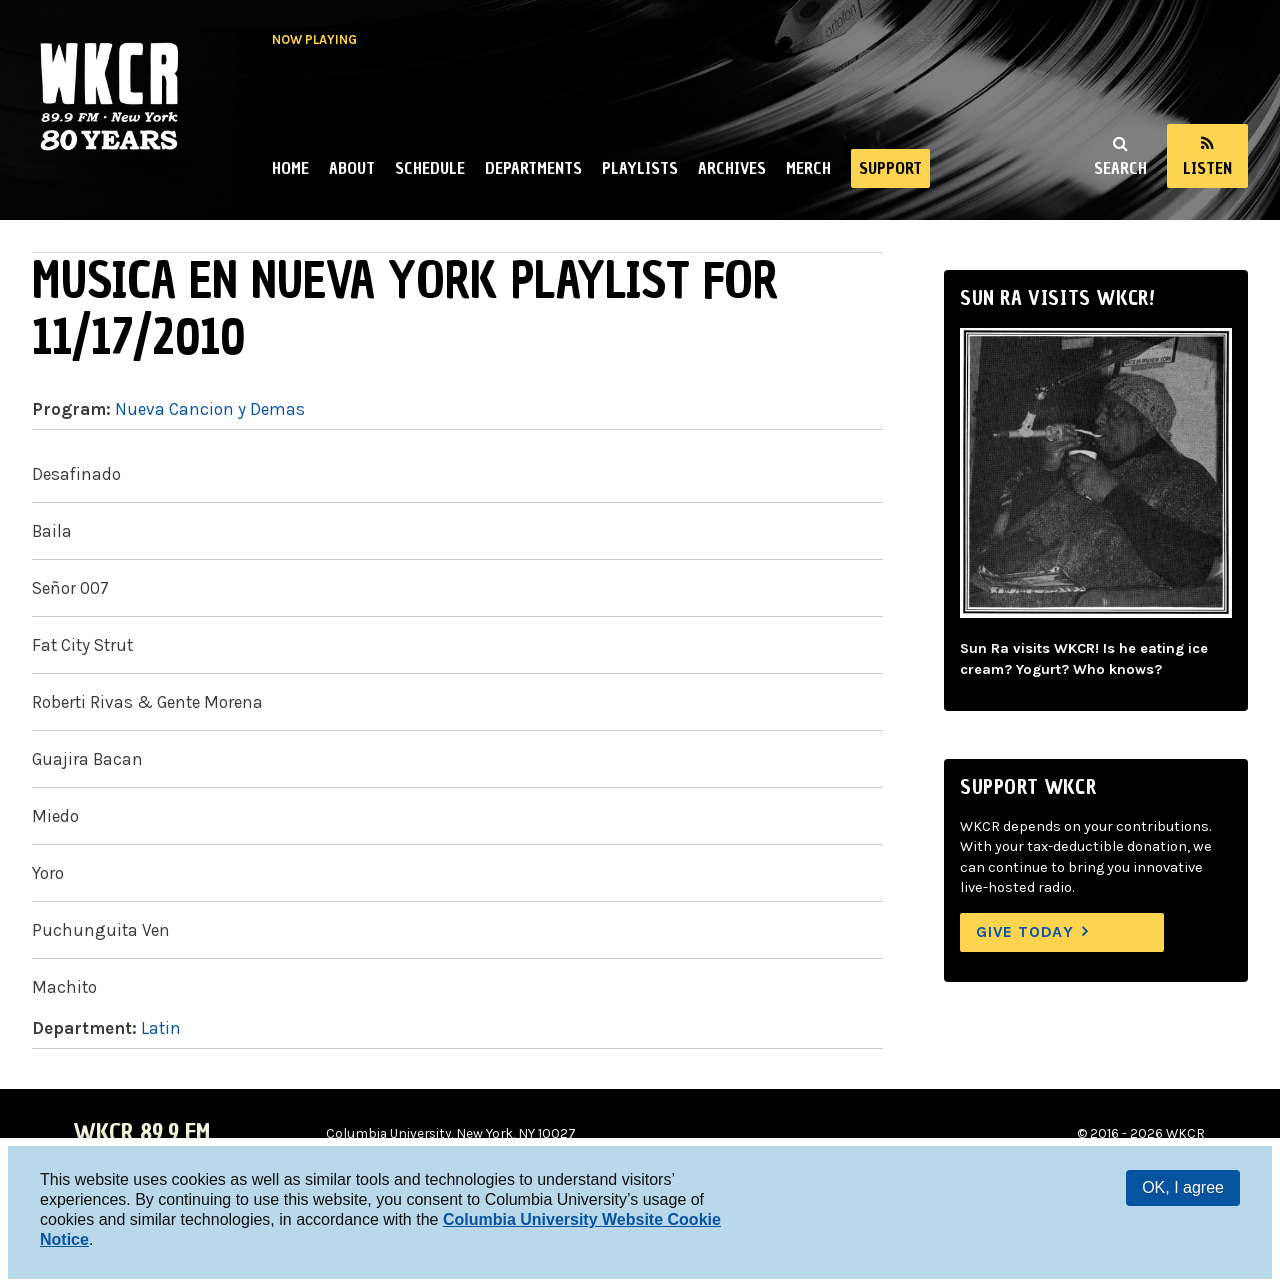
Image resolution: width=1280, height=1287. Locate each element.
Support (890, 168)
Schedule (430, 168)
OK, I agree (1183, 1187)
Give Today (1025, 931)
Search (1120, 168)
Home (290, 168)
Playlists (640, 168)
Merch (808, 168)
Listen (1207, 168)
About (352, 168)
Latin (161, 1028)
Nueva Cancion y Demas (210, 409)
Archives (732, 168)
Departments (533, 168)
